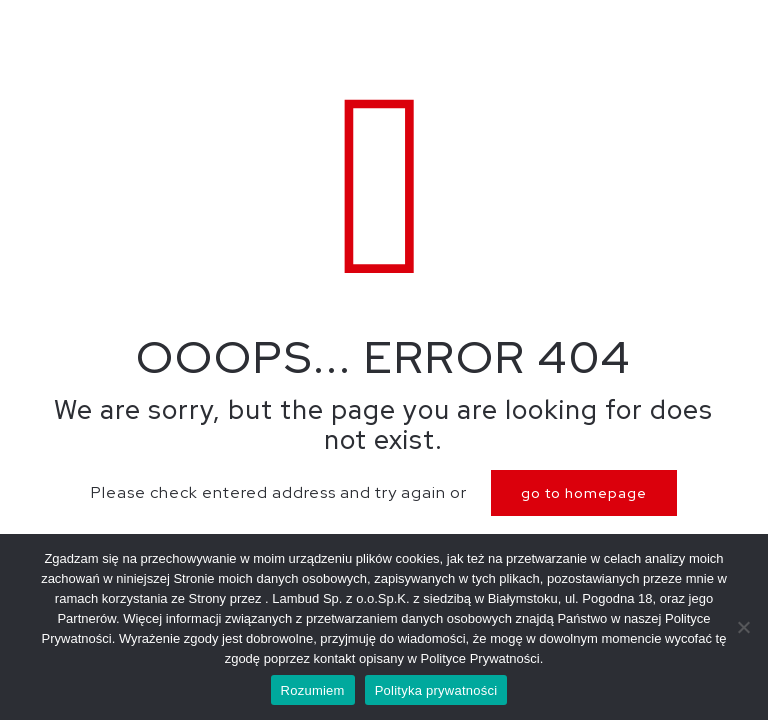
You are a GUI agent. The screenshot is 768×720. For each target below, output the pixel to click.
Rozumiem (313, 690)
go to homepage (584, 493)
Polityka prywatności (436, 690)
